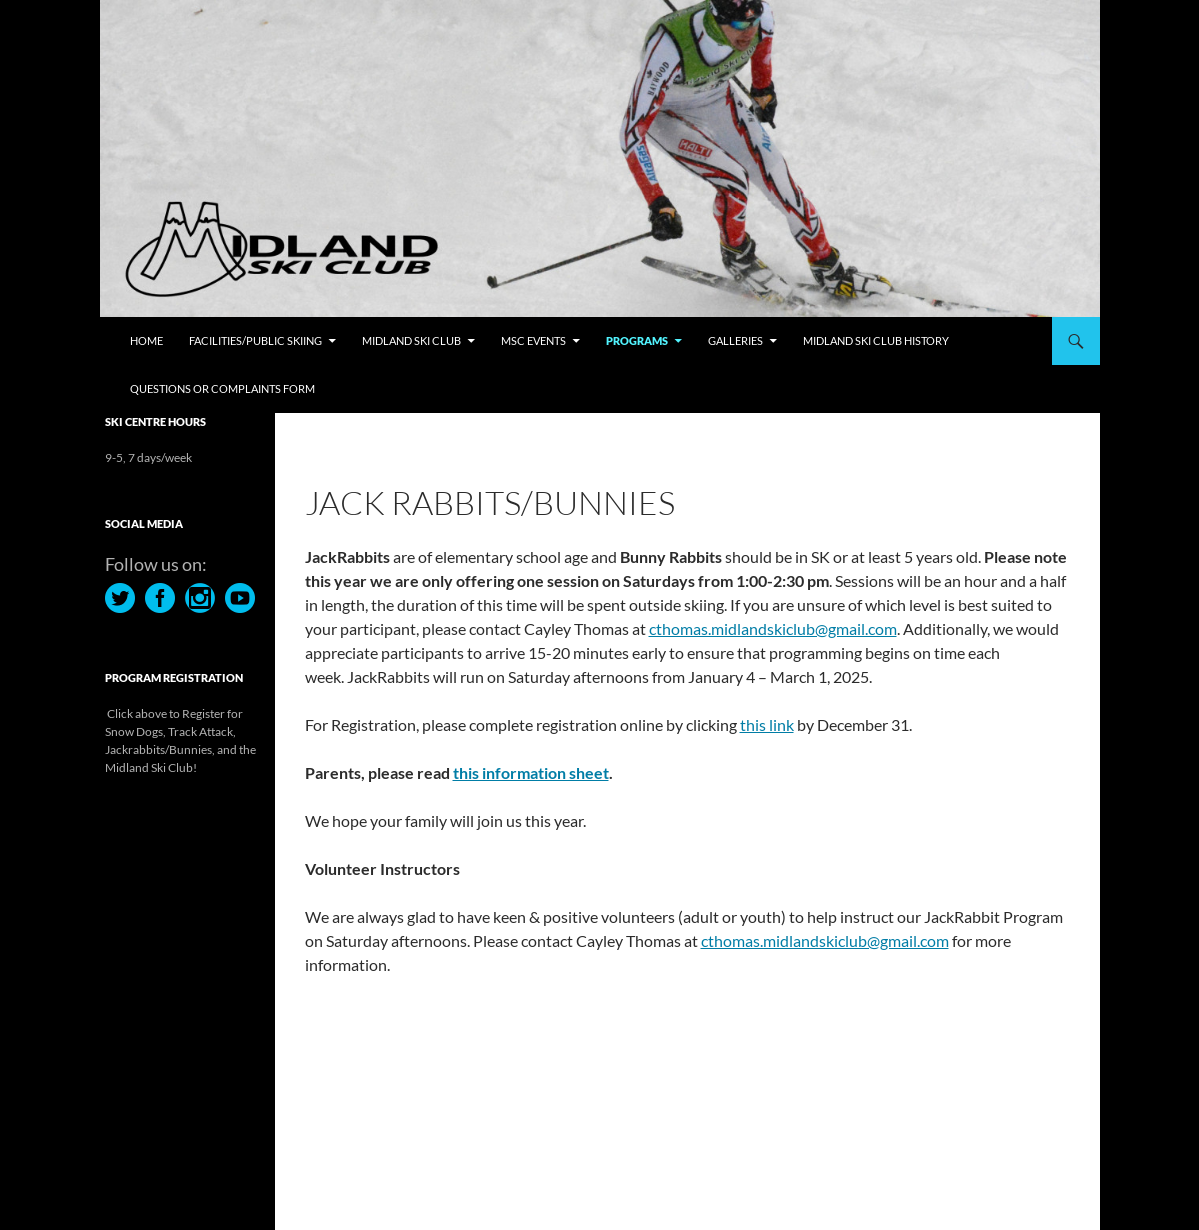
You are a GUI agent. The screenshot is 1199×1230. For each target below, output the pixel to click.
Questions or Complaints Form (222, 388)
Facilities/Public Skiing (255, 340)
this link (767, 724)
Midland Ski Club (411, 340)
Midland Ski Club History (876, 340)
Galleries (735, 340)
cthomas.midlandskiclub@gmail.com (773, 628)
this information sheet (531, 772)
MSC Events (533, 340)
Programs (637, 340)
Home (146, 340)
